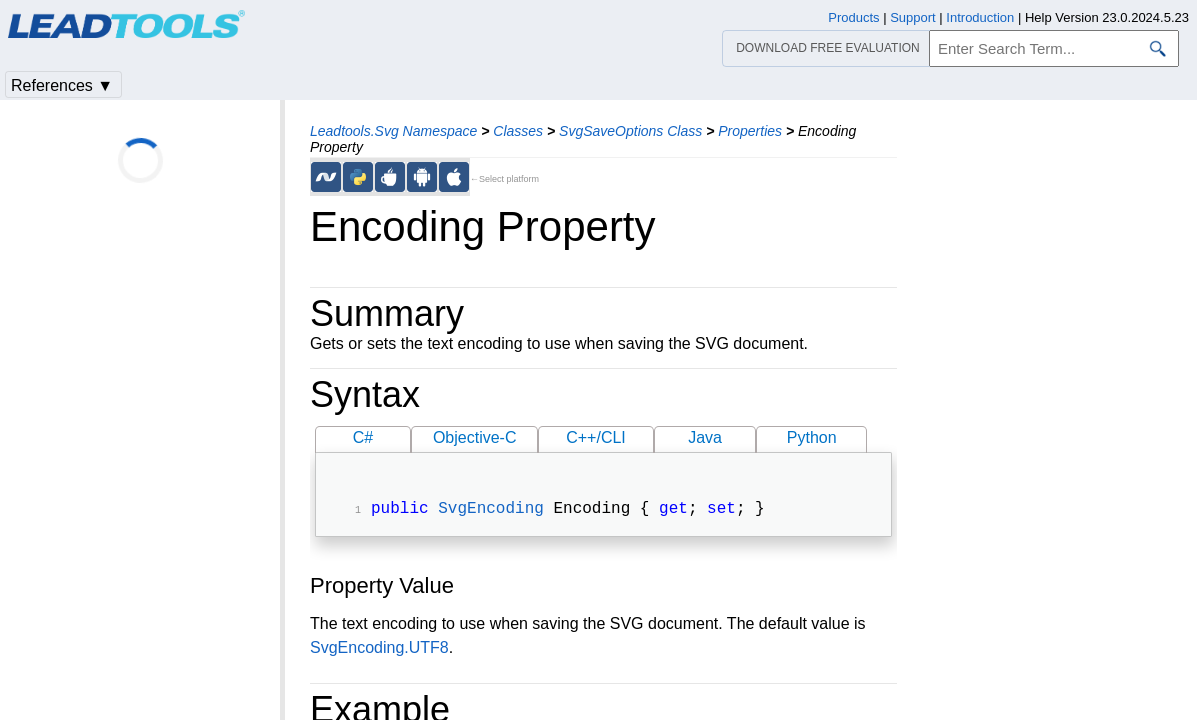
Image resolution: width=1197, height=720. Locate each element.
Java (705, 437)
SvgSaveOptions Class (630, 131)
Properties (750, 131)
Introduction (980, 17)
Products (853, 17)
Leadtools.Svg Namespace (393, 131)
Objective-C (475, 437)
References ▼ (62, 85)
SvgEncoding (491, 511)
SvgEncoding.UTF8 (379, 649)
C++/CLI (596, 437)
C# (363, 437)
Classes (518, 131)
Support (913, 17)
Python (812, 437)
